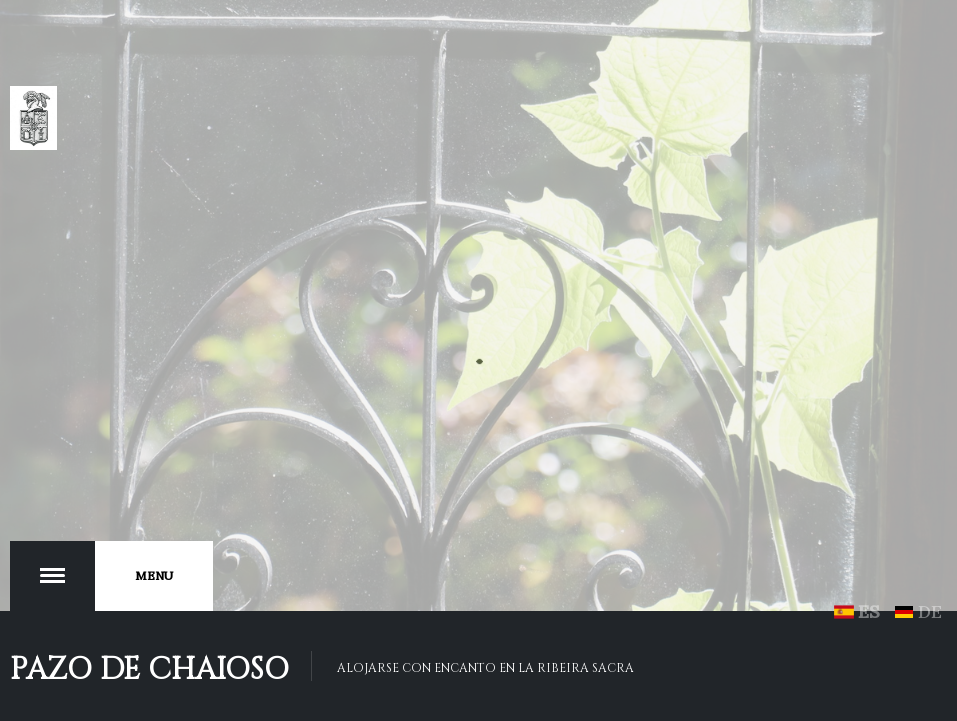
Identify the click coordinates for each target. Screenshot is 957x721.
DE (918, 611)
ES (860, 611)
